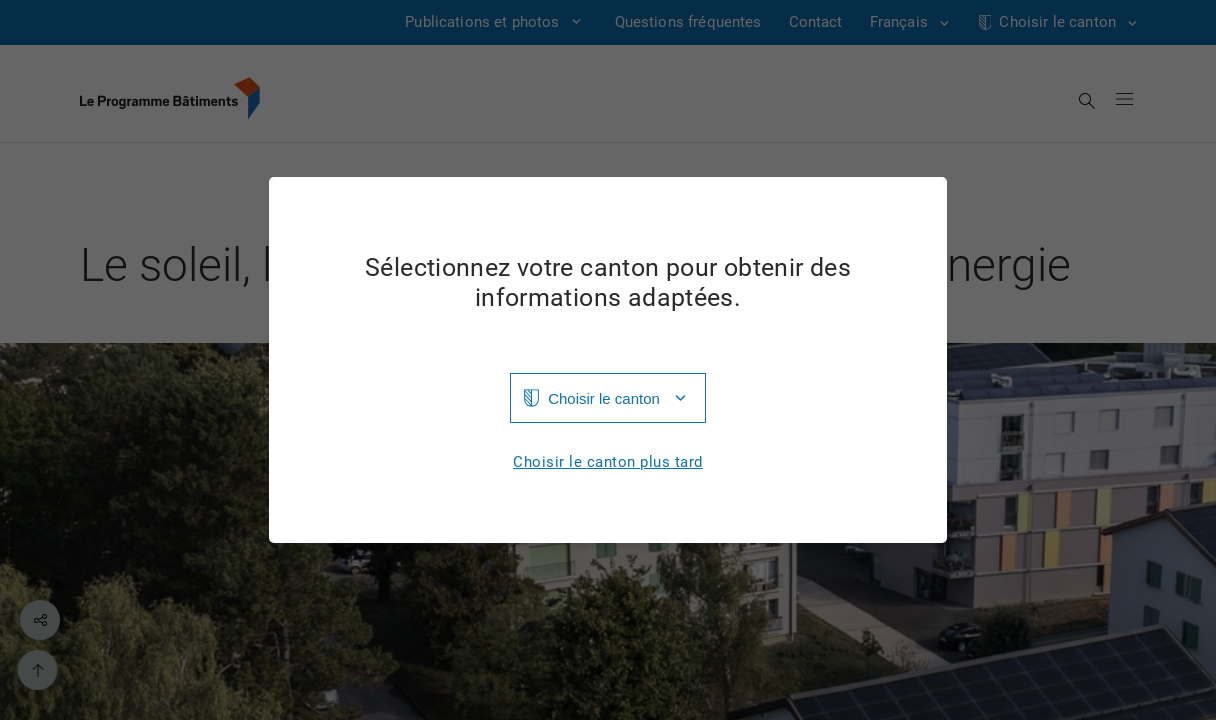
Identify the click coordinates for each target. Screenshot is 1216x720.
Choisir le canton (604, 398)
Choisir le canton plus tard (608, 462)
